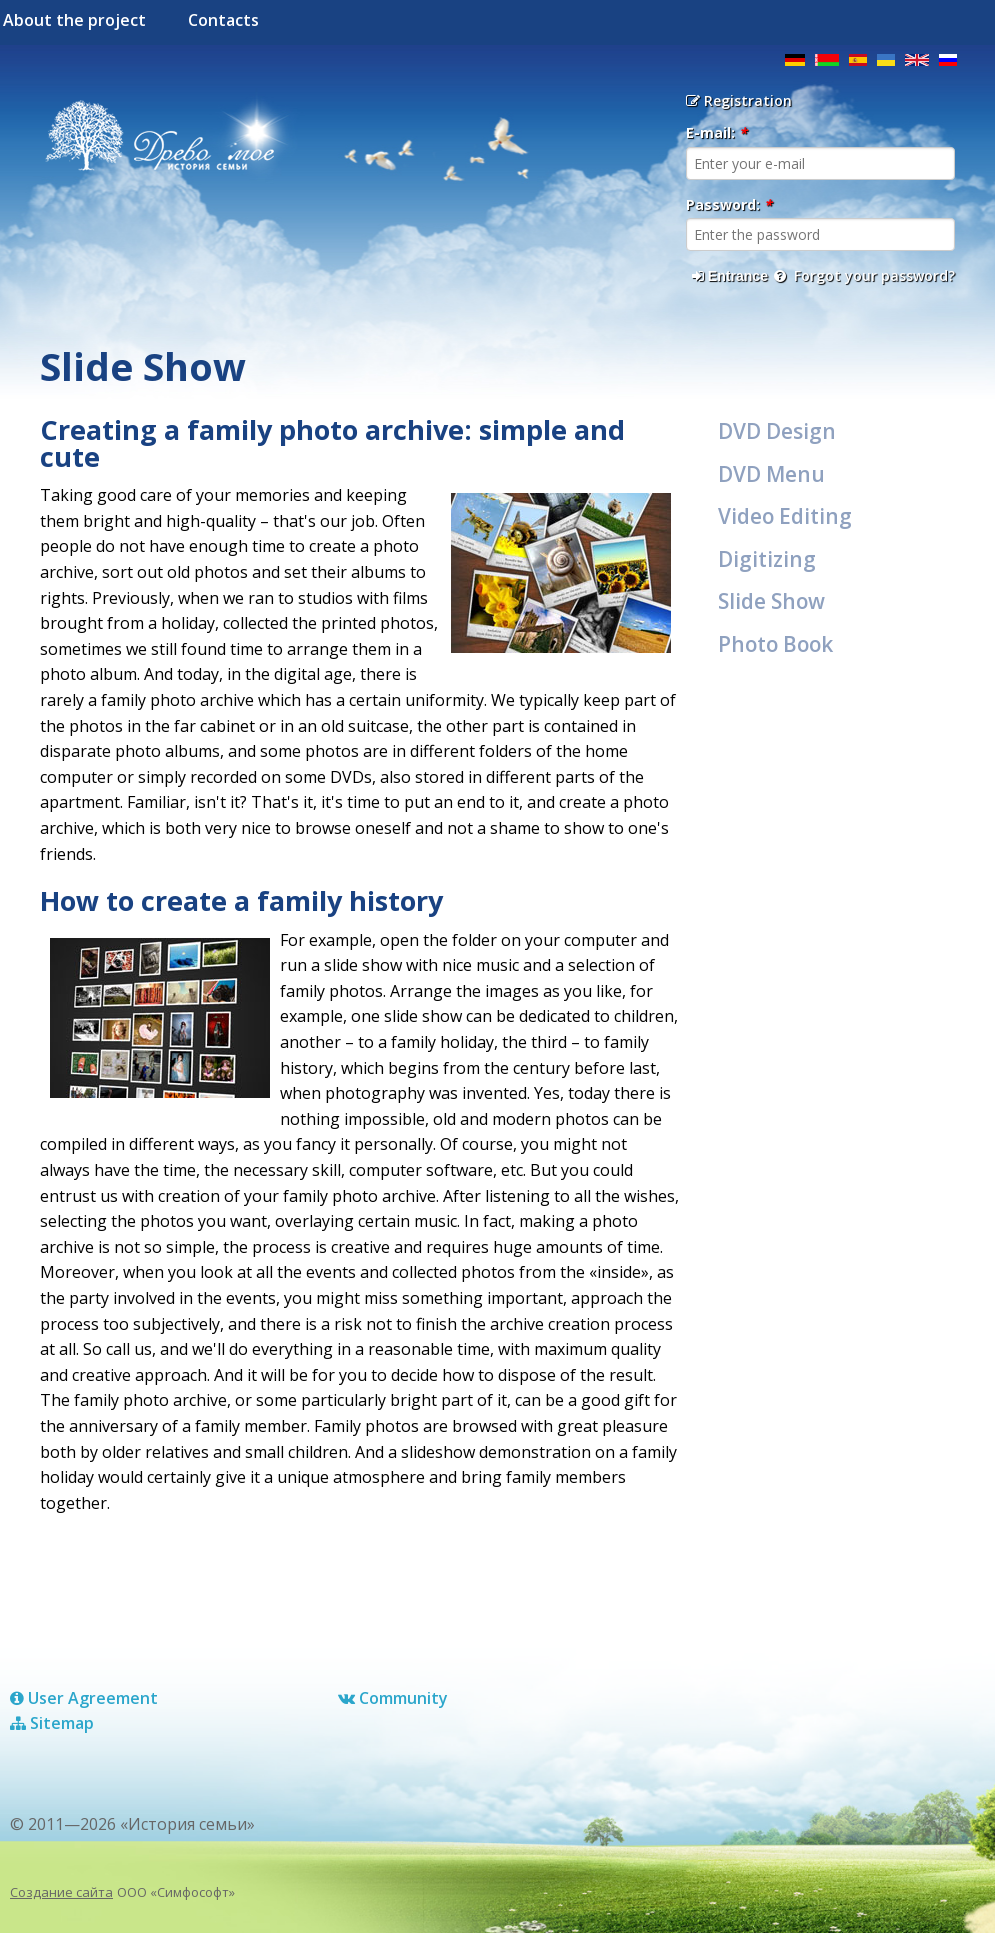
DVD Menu (771, 474)
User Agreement (84, 1698)
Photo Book (775, 644)
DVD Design (777, 431)
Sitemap (52, 1723)
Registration (739, 100)
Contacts (223, 20)
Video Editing (785, 516)
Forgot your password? (864, 275)
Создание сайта (61, 1892)
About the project (74, 20)
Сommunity (393, 1698)
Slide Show (771, 601)
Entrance (730, 276)
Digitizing (767, 559)
